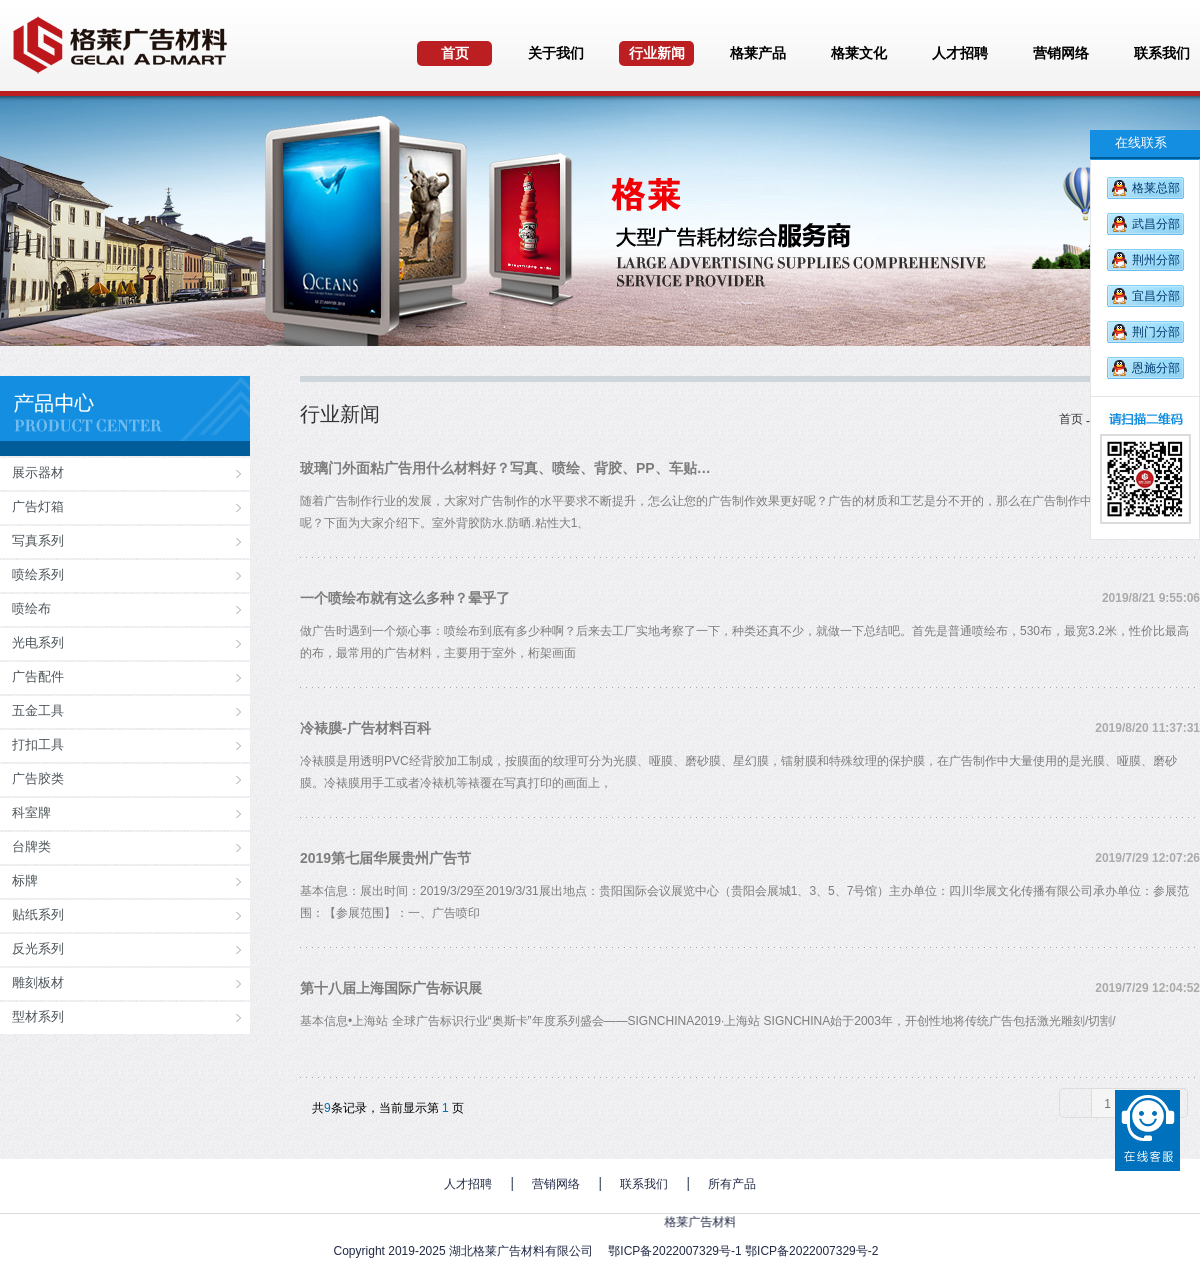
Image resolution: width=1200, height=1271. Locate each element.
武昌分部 (1156, 224)
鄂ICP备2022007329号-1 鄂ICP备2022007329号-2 (743, 1251)
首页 (1071, 419)
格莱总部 (1156, 188)
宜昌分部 (1156, 296)
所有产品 (732, 1184)
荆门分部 (1156, 332)
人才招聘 (468, 1184)
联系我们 (644, 1184)
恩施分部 (1156, 368)
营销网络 (556, 1184)
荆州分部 (1156, 260)
